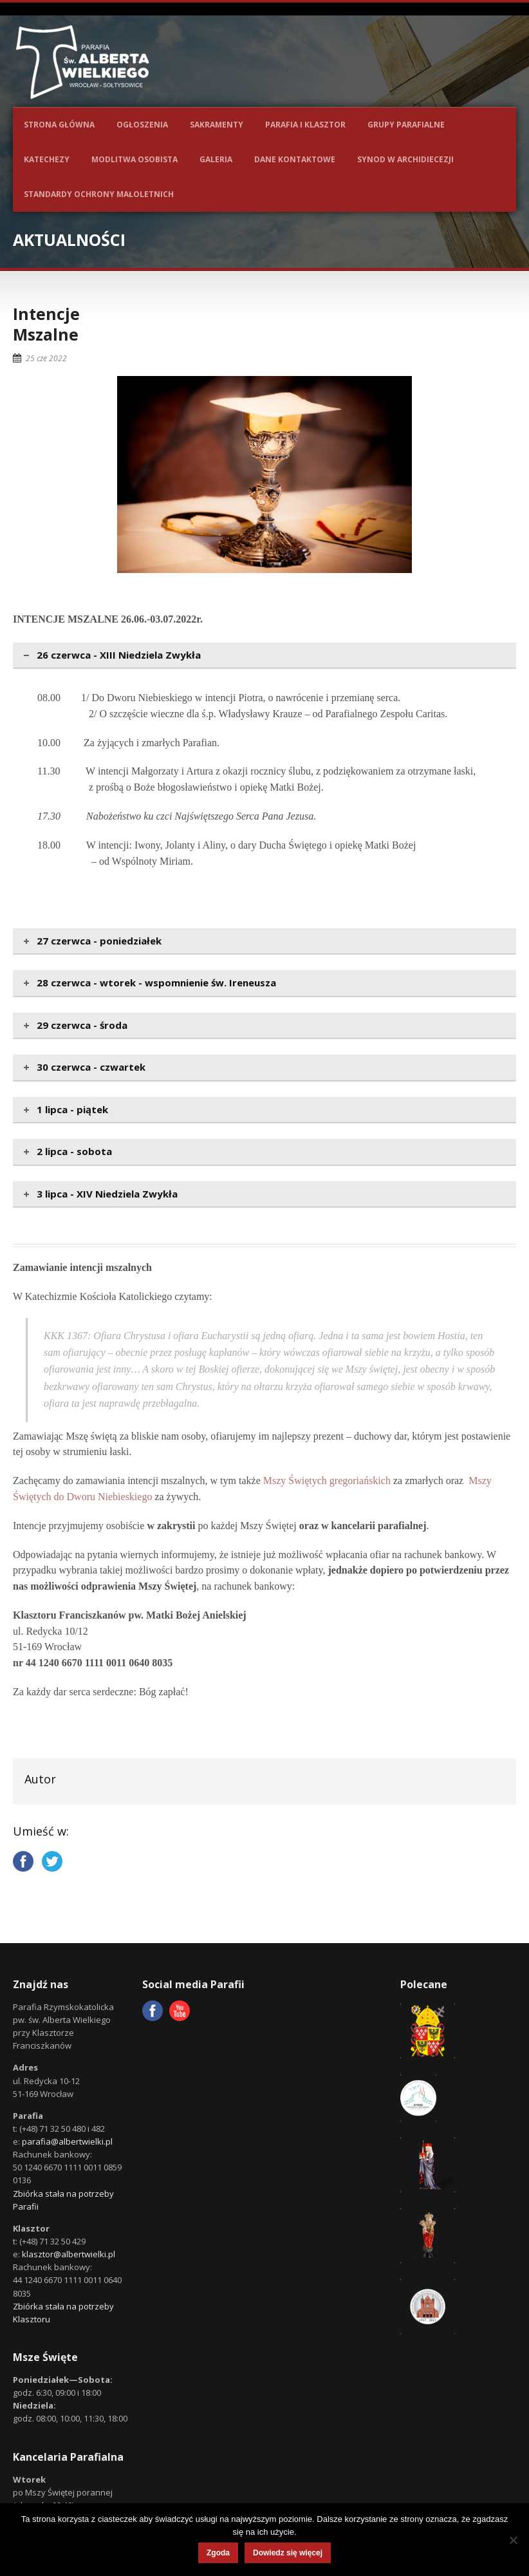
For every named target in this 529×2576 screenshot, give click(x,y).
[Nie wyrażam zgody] (512, 2540)
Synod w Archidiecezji (405, 159)
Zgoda (218, 2552)
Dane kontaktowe (294, 159)
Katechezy (47, 159)
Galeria (216, 159)
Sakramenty (216, 124)
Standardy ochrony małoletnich (99, 194)
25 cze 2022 (46, 358)
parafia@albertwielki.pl (67, 2141)
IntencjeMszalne (46, 324)
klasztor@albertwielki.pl (68, 2254)
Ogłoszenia (142, 124)
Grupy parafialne (406, 124)
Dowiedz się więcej (287, 2552)
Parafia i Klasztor (305, 124)
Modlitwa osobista (134, 159)
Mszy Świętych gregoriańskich (327, 1480)
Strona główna (59, 124)
